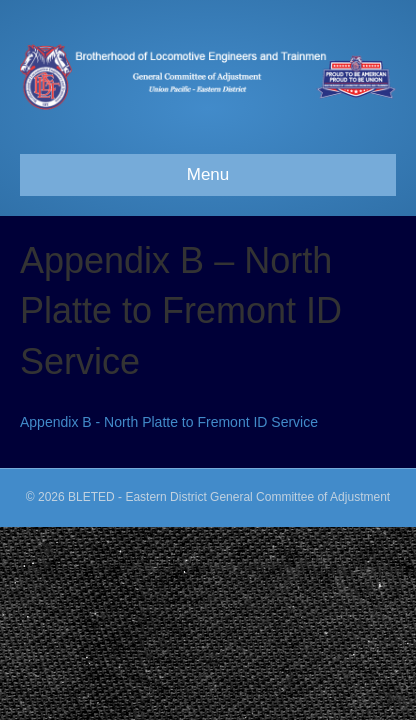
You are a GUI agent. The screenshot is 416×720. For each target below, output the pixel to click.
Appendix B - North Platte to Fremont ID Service (169, 422)
